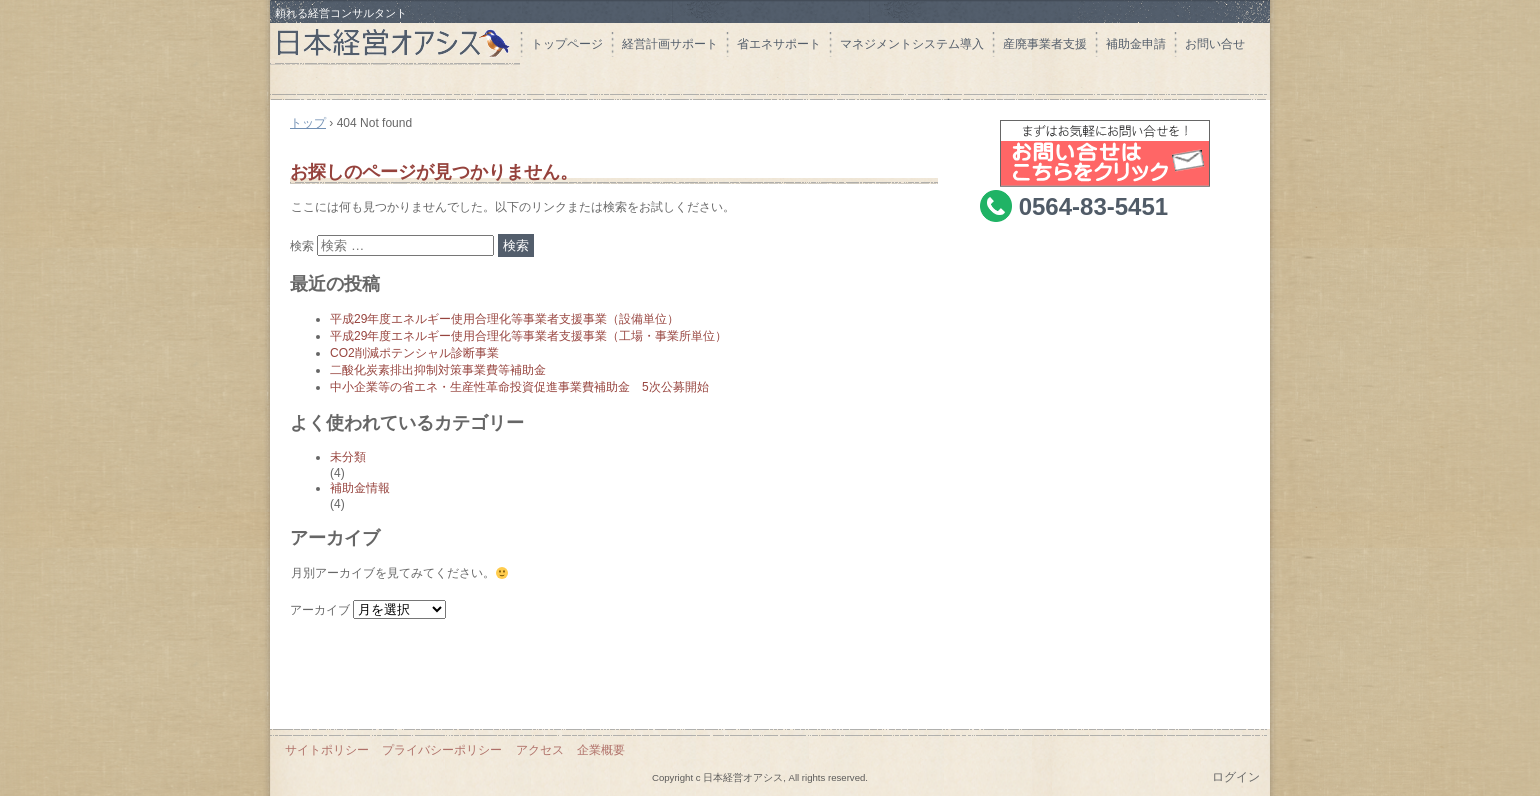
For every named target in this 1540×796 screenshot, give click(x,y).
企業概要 (601, 750)
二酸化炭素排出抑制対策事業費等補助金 (438, 370)
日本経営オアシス (395, 32)
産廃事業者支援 (1045, 44)
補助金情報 (360, 488)
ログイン (1236, 777)
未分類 (348, 457)
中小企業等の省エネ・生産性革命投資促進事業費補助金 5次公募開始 (519, 387)
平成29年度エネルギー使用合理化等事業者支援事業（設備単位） (504, 319)
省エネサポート (779, 44)
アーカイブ (320, 610)
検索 (302, 246)
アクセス (540, 750)
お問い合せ (1215, 44)
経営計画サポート (670, 44)
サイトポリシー (327, 750)
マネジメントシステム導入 (912, 44)
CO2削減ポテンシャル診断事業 (414, 353)
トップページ (567, 44)
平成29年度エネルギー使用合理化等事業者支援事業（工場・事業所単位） (528, 336)
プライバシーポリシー (442, 750)
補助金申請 (1136, 44)
